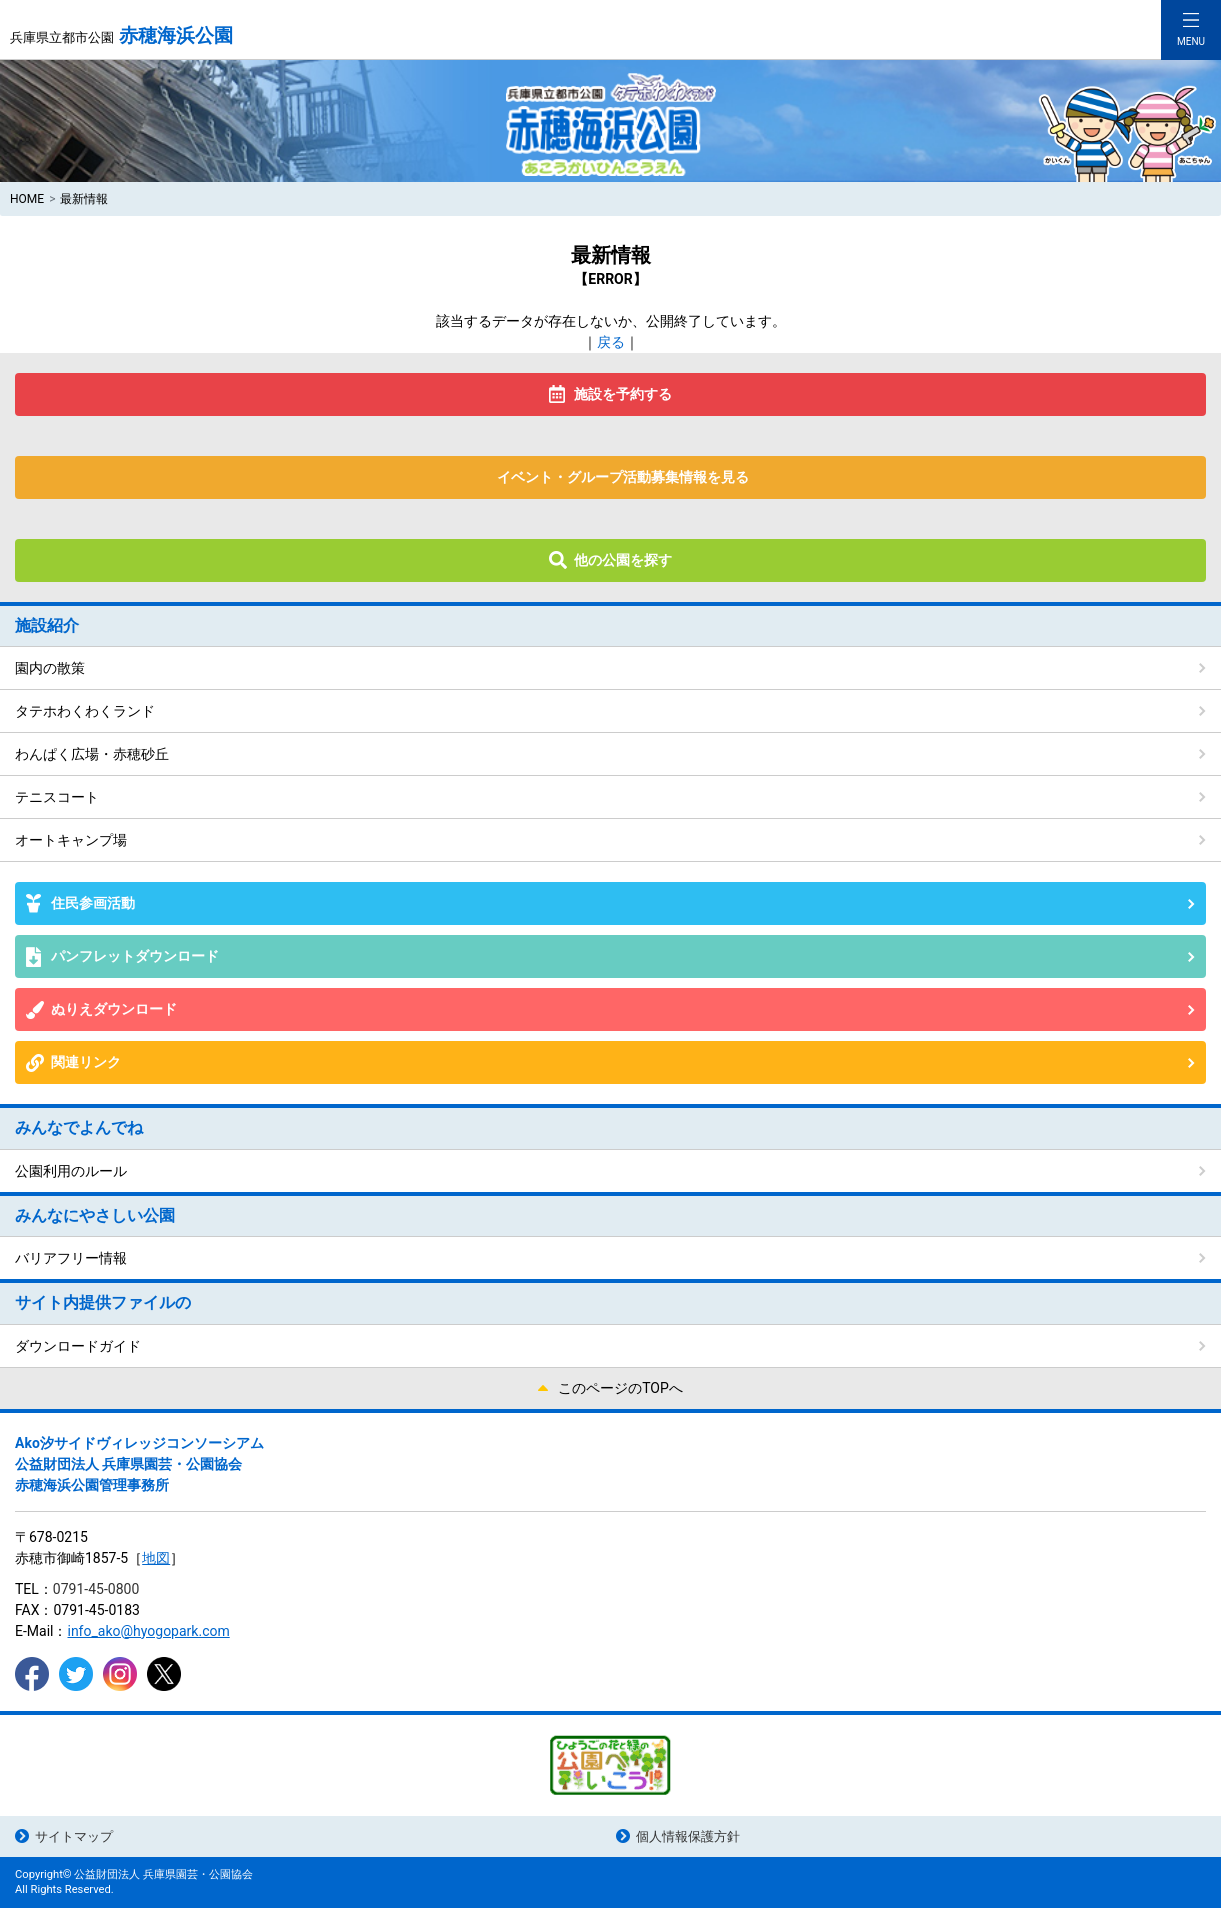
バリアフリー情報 (71, 1258)
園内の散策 (50, 668)
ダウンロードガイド (78, 1346)
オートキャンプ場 (71, 840)
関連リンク (86, 1062)
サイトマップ (74, 1836)
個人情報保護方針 (688, 1836)
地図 (156, 1558)
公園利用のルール (71, 1171)
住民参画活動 (93, 903)
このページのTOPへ (620, 1388)
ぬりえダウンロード (114, 1009)
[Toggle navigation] (1191, 30)
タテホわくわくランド (85, 711)
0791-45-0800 (96, 1589)
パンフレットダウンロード (135, 956)
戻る (611, 342)
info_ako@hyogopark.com (148, 1631)
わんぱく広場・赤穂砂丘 (92, 754)
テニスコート (57, 797)
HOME (27, 199)
